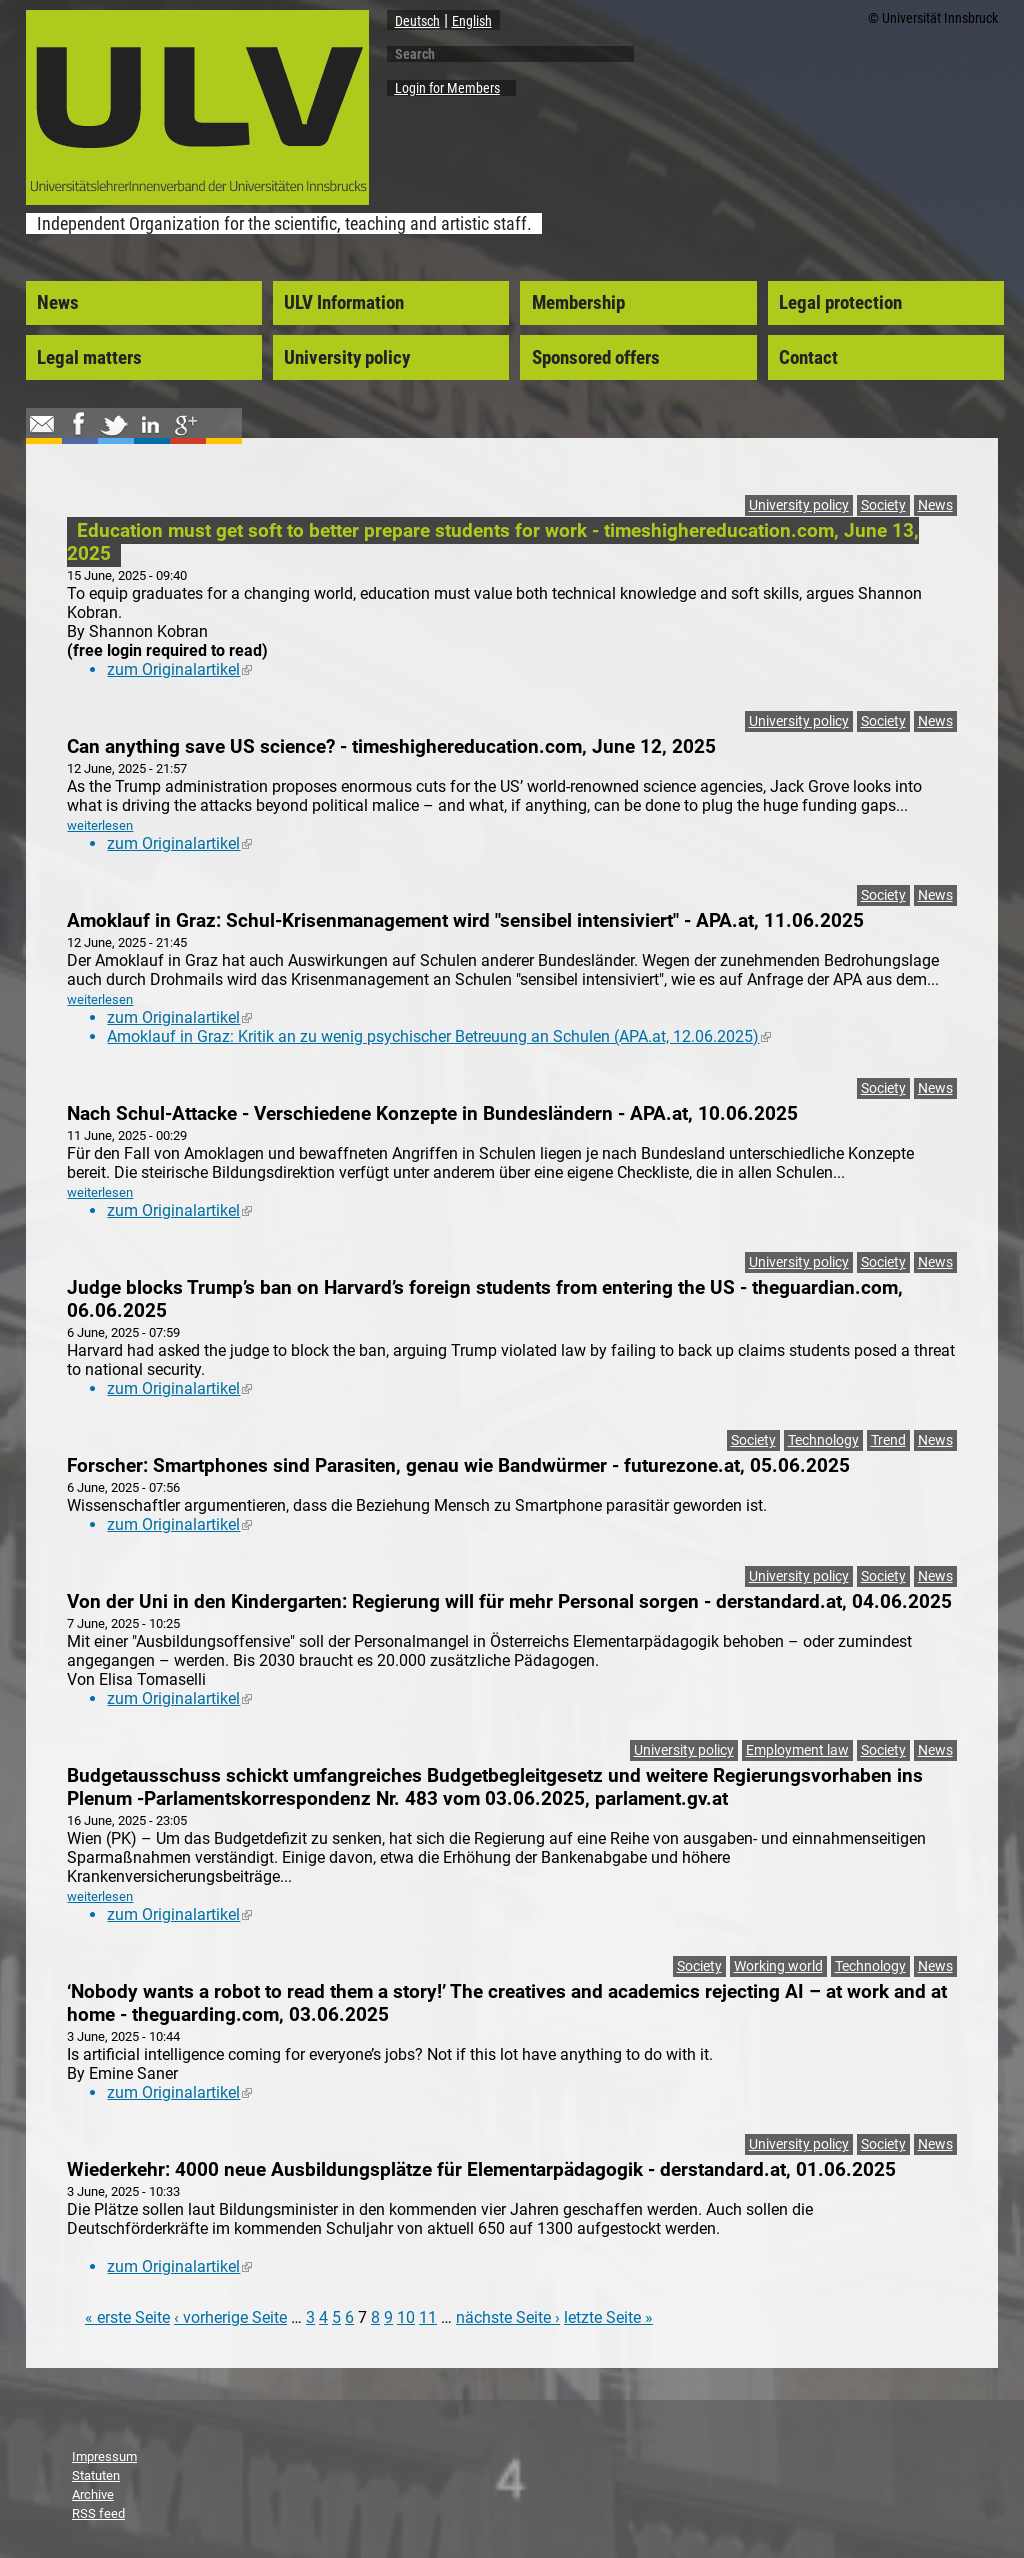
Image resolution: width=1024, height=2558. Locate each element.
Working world (778, 1966)
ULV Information (344, 303)
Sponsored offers (596, 358)
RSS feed (98, 2513)
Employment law (797, 1750)
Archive (93, 2494)
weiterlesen (100, 825)
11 (428, 2317)
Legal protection (840, 303)
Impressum (104, 2456)
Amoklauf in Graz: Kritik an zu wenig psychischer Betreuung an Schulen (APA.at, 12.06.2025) (439, 1036)
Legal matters (89, 358)
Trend (888, 1440)
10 (406, 2317)
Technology (823, 1440)
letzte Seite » (608, 2317)
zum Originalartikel (179, 669)
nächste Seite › (508, 2317)
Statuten (96, 2475)
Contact (808, 358)
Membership (578, 303)
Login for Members (447, 88)
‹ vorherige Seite (230, 2317)
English (472, 21)
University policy (347, 358)
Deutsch (417, 21)
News (58, 303)
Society (883, 505)
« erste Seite (127, 2317)
